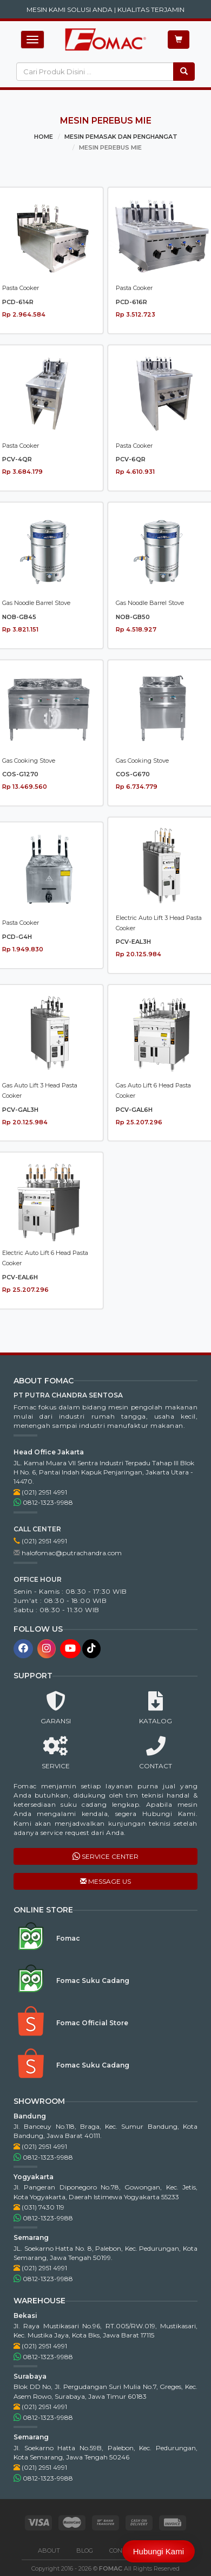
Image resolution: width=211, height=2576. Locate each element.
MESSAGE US (105, 1881)
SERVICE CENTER (105, 1856)
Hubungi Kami (158, 2551)
